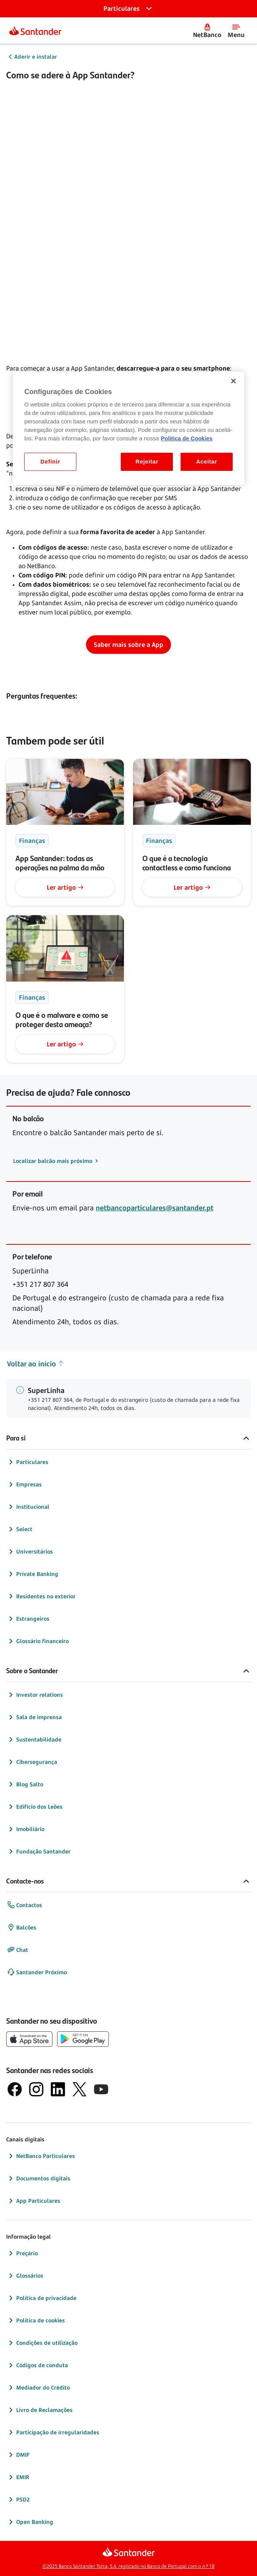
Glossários (25, 2276)
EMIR (18, 2477)
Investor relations (35, 1695)
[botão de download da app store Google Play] (83, 2039)
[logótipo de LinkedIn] (57, 2089)
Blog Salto (25, 1784)
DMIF (18, 2455)
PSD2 (18, 2499)
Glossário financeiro (38, 1641)
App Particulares (33, 2201)
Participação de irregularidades (53, 2432)
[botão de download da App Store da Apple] (29, 2039)
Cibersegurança (32, 1762)
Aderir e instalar (35, 56)
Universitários (30, 1551)
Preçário (22, 2253)
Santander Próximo (37, 1972)
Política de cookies (36, 2320)
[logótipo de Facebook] (14, 2089)
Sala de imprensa (34, 1717)
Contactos (24, 1905)
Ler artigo (65, 887)
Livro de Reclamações (40, 2410)
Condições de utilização (42, 2343)
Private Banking (32, 1574)
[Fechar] (233, 380)
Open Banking (30, 2522)
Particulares (27, 1462)
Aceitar (206, 462)
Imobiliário (25, 1829)
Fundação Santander (39, 1851)
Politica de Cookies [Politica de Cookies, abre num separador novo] (187, 438)
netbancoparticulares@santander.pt (154, 1207)
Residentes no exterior (41, 1596)
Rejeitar (147, 462)
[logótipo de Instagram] (36, 2089)
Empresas (24, 1484)
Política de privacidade (41, 2298)
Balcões (21, 1927)
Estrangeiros (28, 1619)
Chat (17, 1950)
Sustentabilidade (34, 1739)
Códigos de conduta (37, 2365)
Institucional (28, 1507)
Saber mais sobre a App (128, 644)
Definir (50, 462)
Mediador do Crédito (38, 2387)
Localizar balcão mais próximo (53, 1160)
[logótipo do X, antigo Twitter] (79, 2089)
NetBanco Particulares (41, 2156)
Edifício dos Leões (35, 1807)
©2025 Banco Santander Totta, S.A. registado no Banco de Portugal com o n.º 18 (128, 2566)
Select (19, 1529)
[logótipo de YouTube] (101, 2089)
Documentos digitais (38, 2178)
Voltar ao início (35, 1364)
